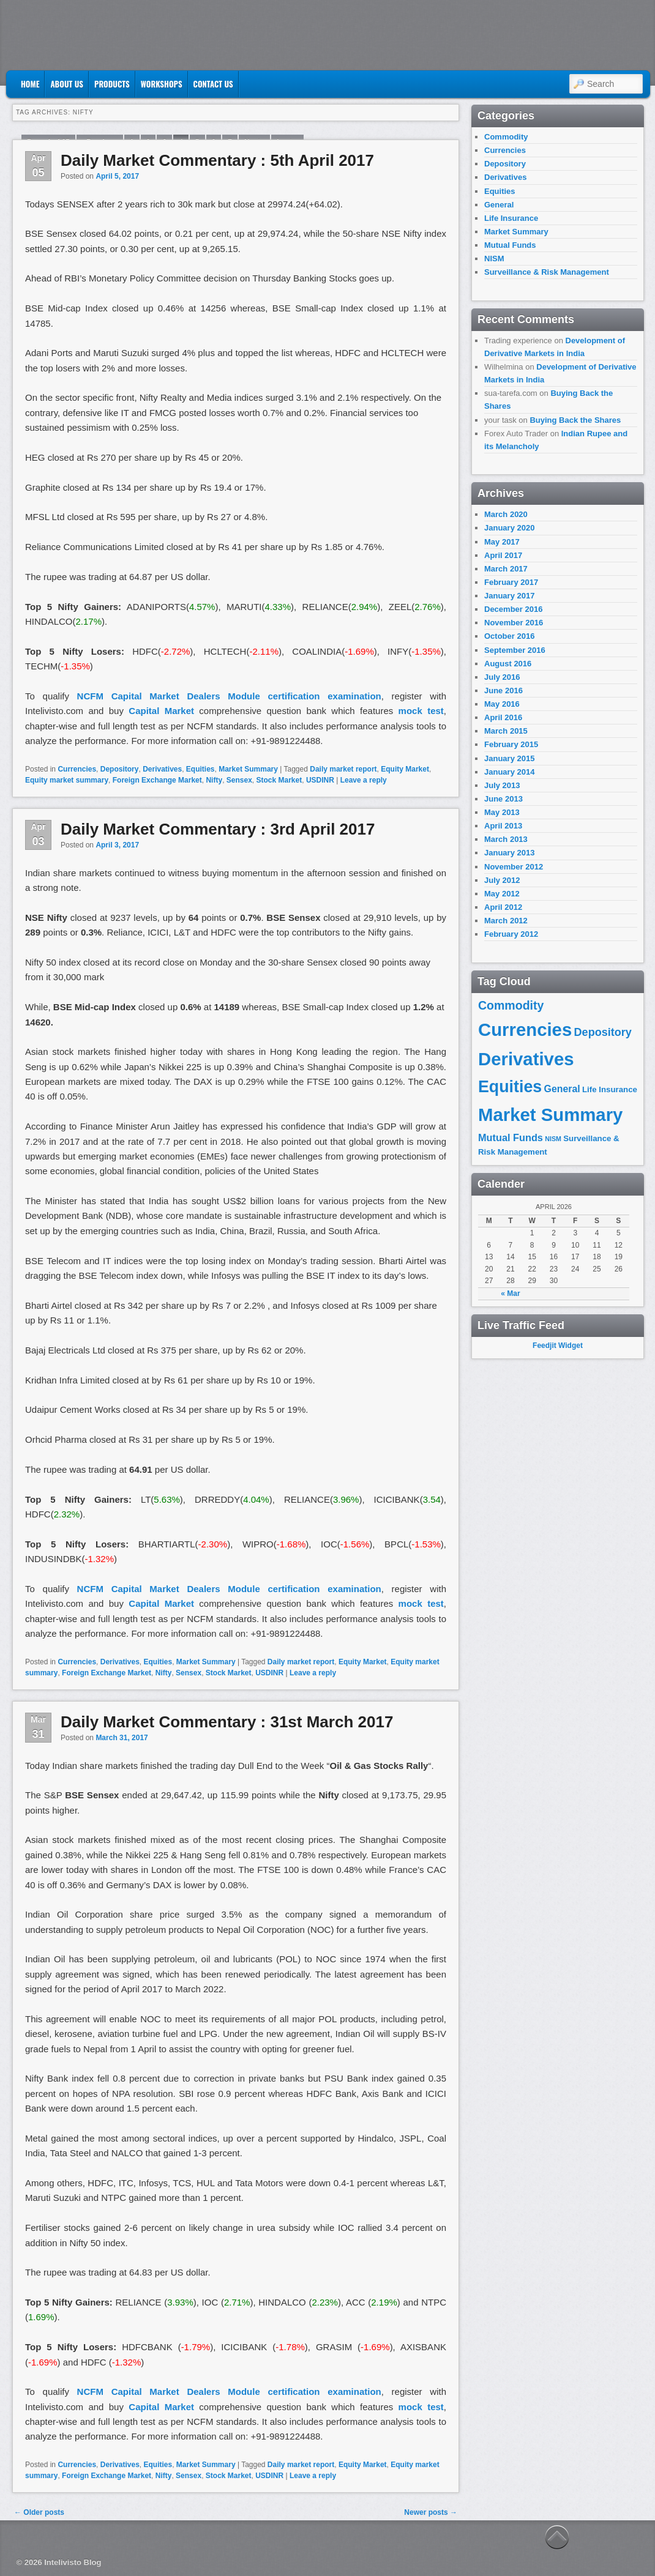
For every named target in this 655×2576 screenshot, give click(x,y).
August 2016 (507, 663)
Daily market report (343, 769)
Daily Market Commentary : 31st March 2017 (227, 1722)
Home (30, 84)
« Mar (510, 1293)
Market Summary (248, 769)
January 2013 (509, 852)
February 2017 (511, 582)
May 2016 (502, 704)
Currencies (77, 769)
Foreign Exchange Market (157, 780)
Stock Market (279, 780)
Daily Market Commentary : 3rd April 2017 (218, 829)
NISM (494, 258)
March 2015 (506, 730)
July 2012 (502, 880)
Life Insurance (511, 218)
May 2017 (502, 541)
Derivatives (162, 769)
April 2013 (503, 825)
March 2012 (506, 920)
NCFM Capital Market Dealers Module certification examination (229, 696)
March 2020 (506, 514)
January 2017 (509, 595)
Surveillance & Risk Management (546, 272)
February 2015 (511, 744)
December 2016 (513, 609)
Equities (200, 769)
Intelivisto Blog (72, 2562)
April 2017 (503, 555)
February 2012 (511, 934)
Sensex (239, 780)
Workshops (161, 84)
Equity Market (405, 769)
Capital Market (161, 710)
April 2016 (503, 717)
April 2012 (503, 907)
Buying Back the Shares (575, 420)
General (499, 204)
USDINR (320, 780)
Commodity (506, 136)
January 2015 (509, 758)
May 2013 (502, 812)
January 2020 (509, 527)
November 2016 (513, 622)
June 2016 (503, 690)
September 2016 (514, 650)
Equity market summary (66, 780)
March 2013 (506, 839)
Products (112, 84)
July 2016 (502, 677)
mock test (421, 710)
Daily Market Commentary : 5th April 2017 (217, 160)
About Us (66, 84)
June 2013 (503, 798)
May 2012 (502, 893)
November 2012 (513, 866)
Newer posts (430, 2512)
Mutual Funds (510, 245)
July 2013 (502, 785)
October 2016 (509, 636)
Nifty (214, 780)
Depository (119, 769)
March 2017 (506, 568)
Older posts (39, 2512)
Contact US (213, 84)
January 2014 (509, 771)
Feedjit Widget (558, 1345)
